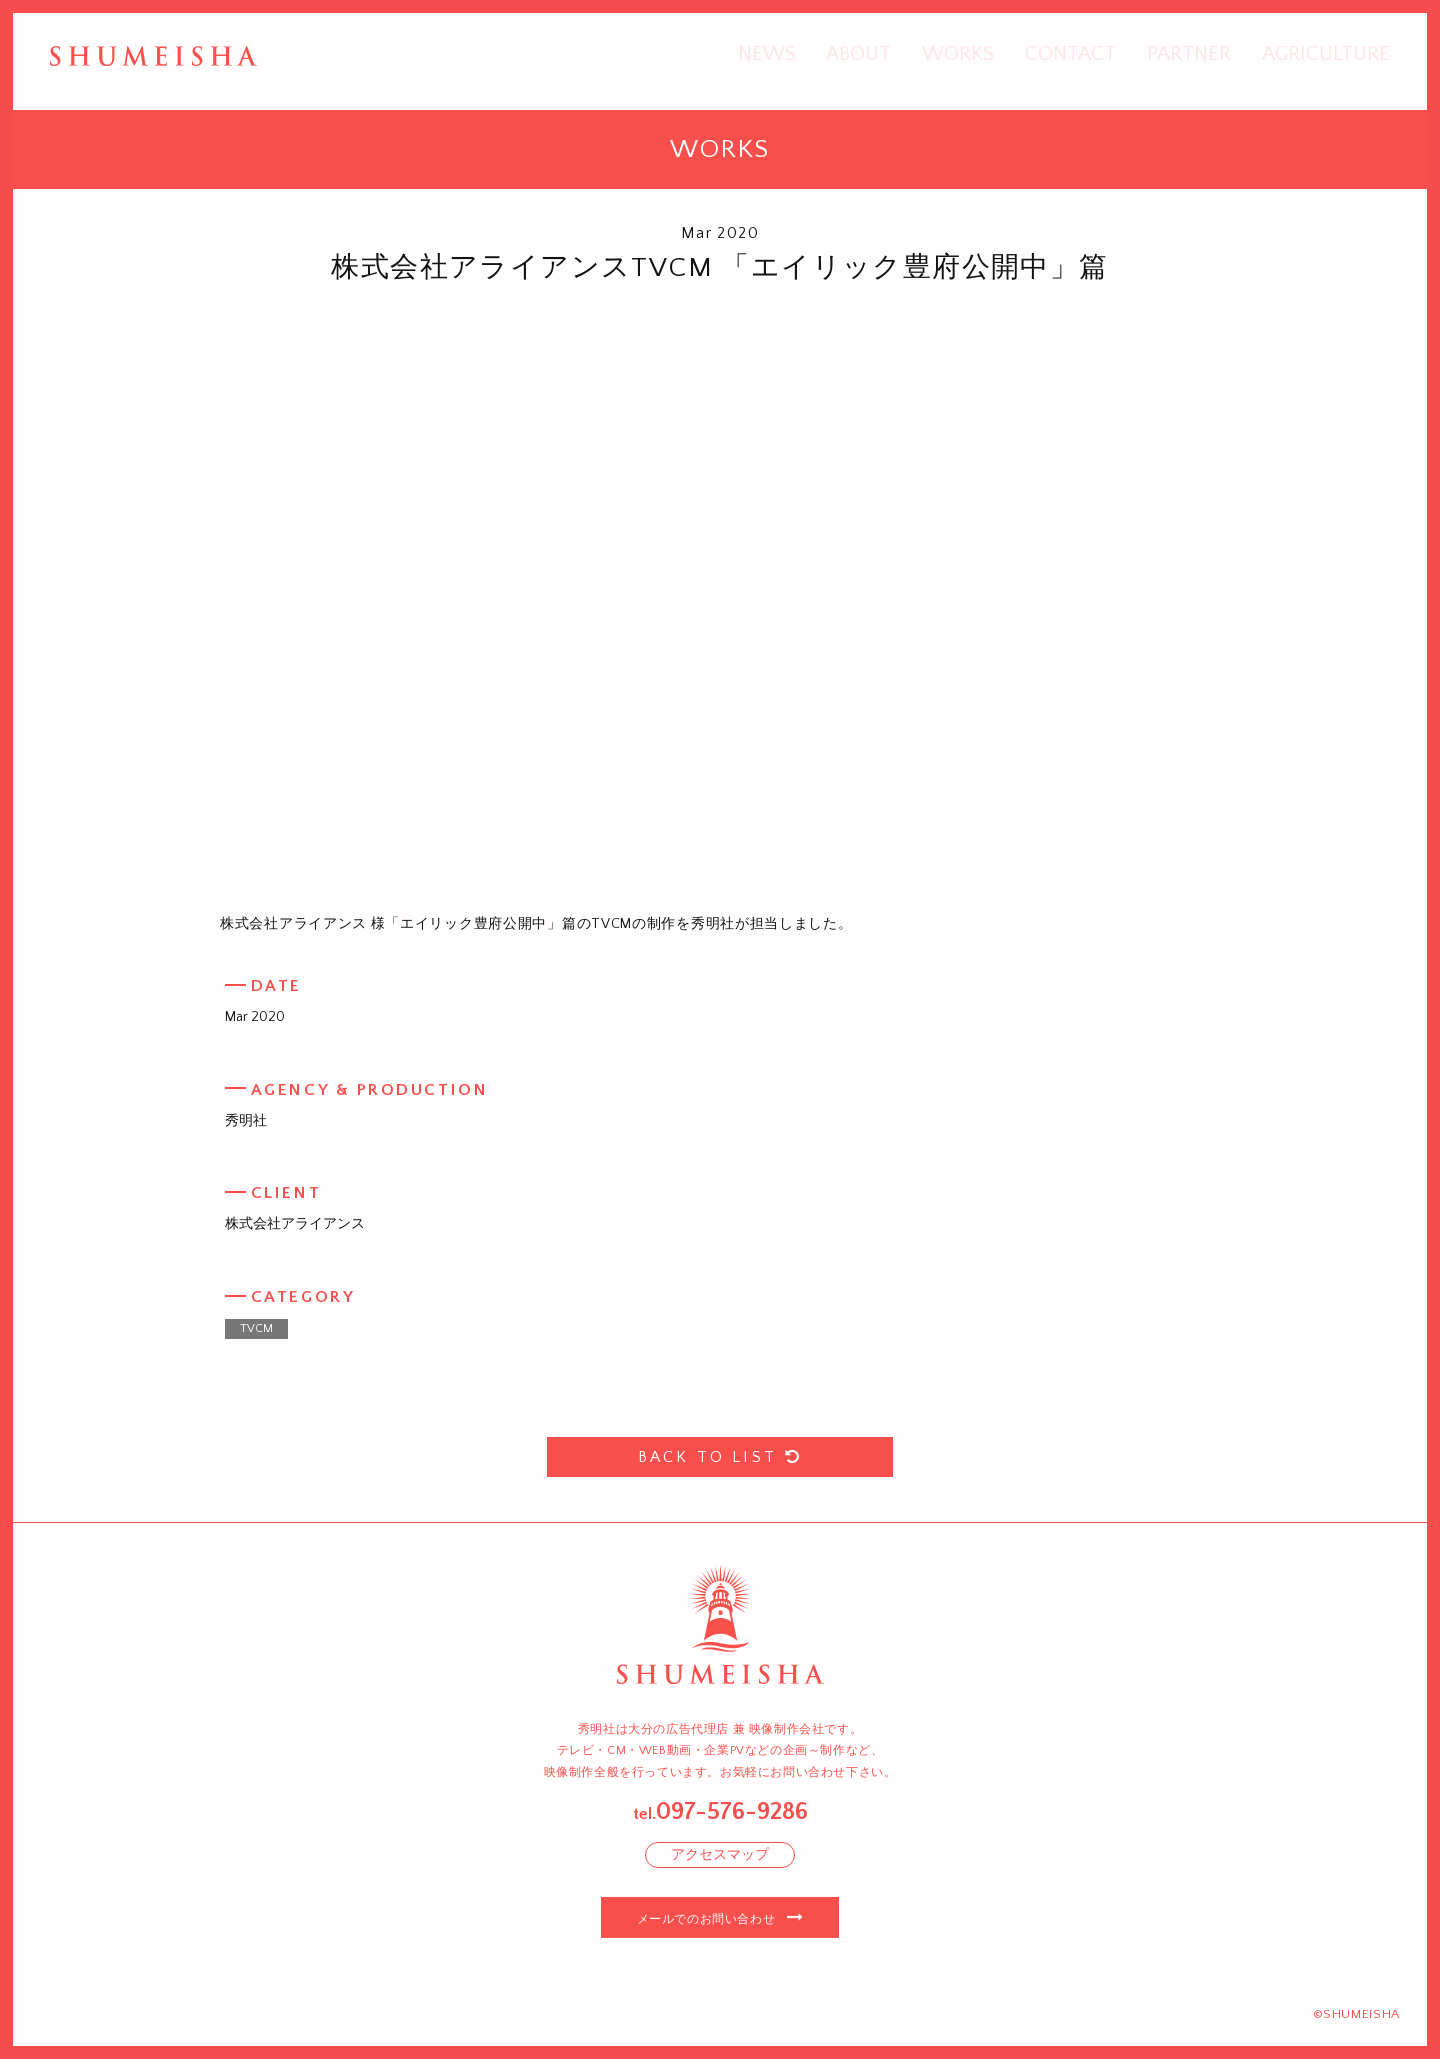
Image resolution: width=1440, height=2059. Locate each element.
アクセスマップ (720, 1855)
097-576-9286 (732, 1812)
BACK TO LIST (720, 1457)
